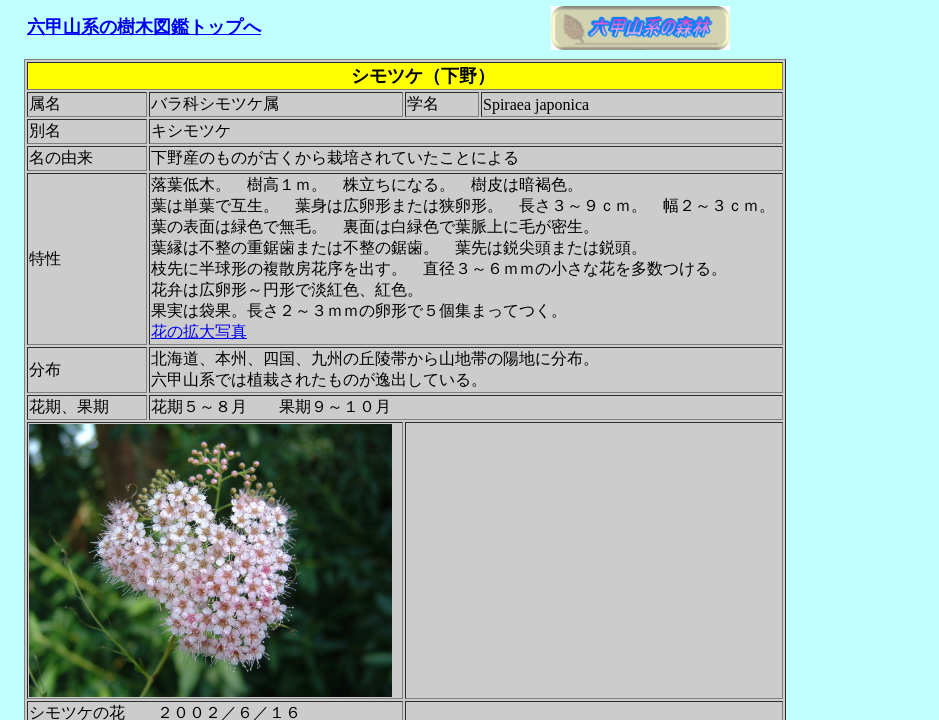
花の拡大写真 (199, 331)
